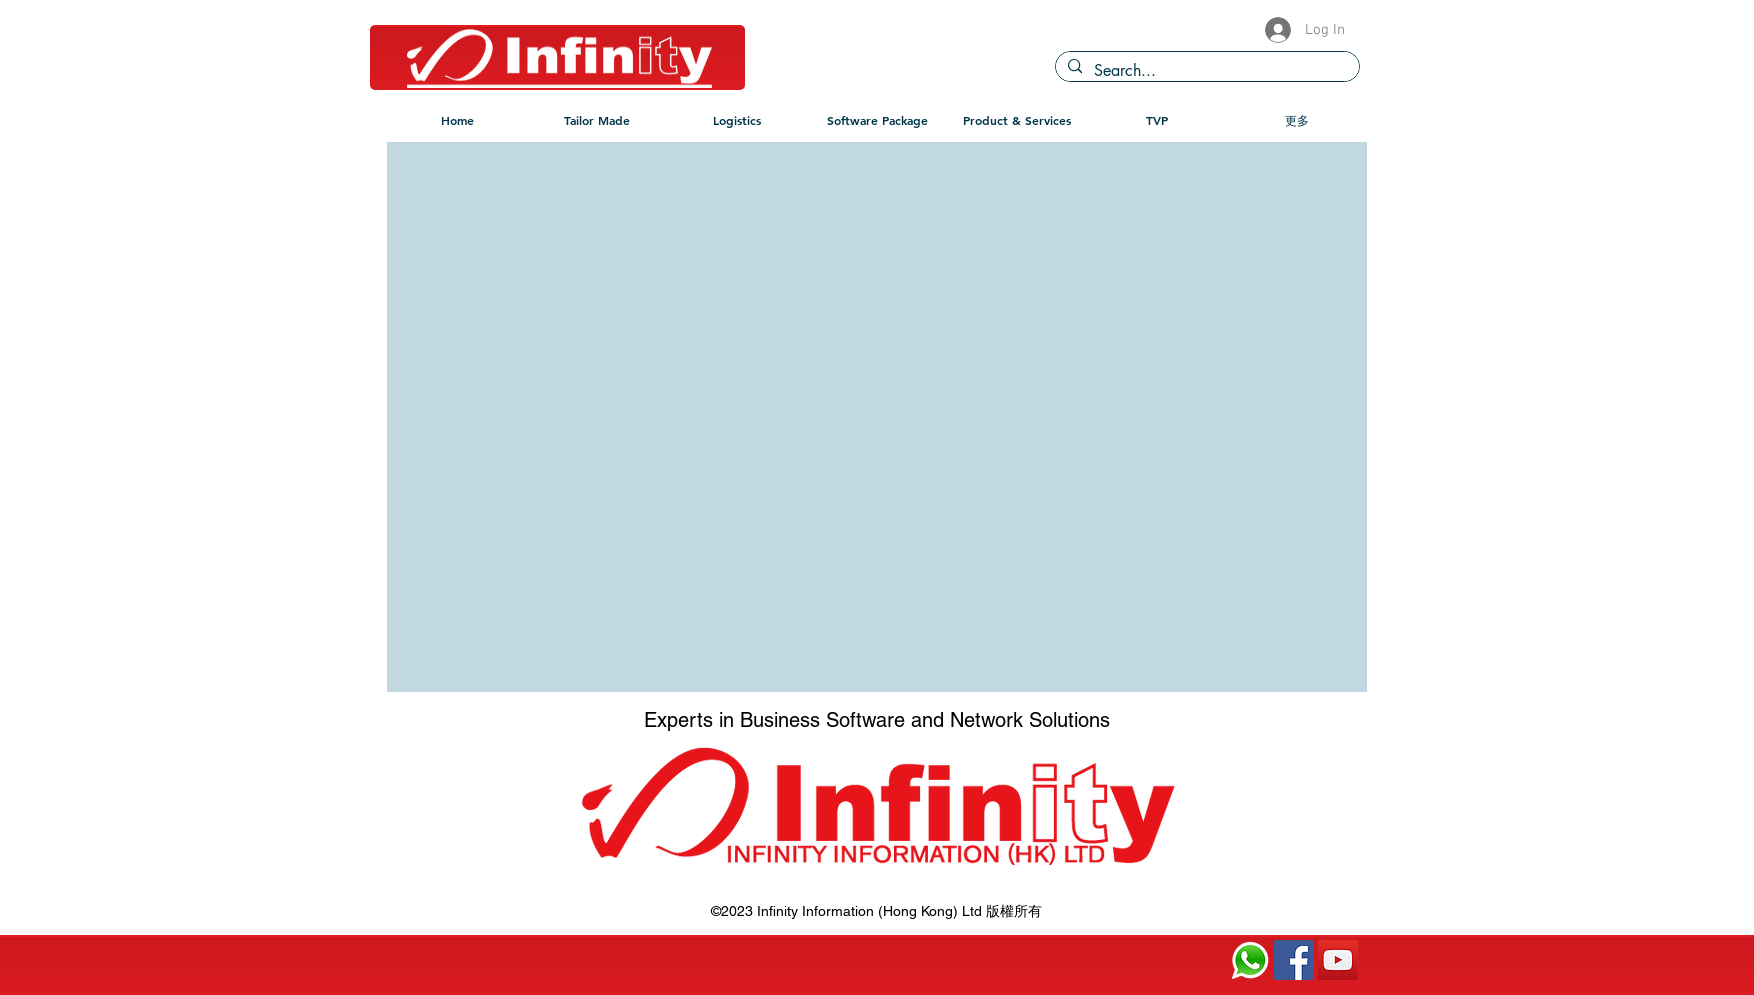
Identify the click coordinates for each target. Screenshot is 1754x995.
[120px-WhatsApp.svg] (1250, 960)
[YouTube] (1338, 960)
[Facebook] (1294, 960)
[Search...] (1205, 71)
